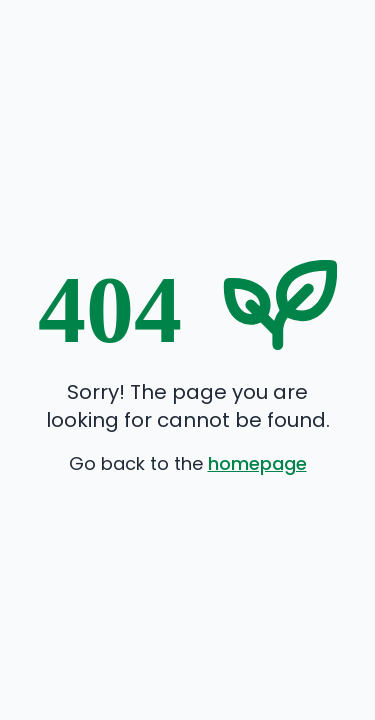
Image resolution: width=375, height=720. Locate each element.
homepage (257, 463)
